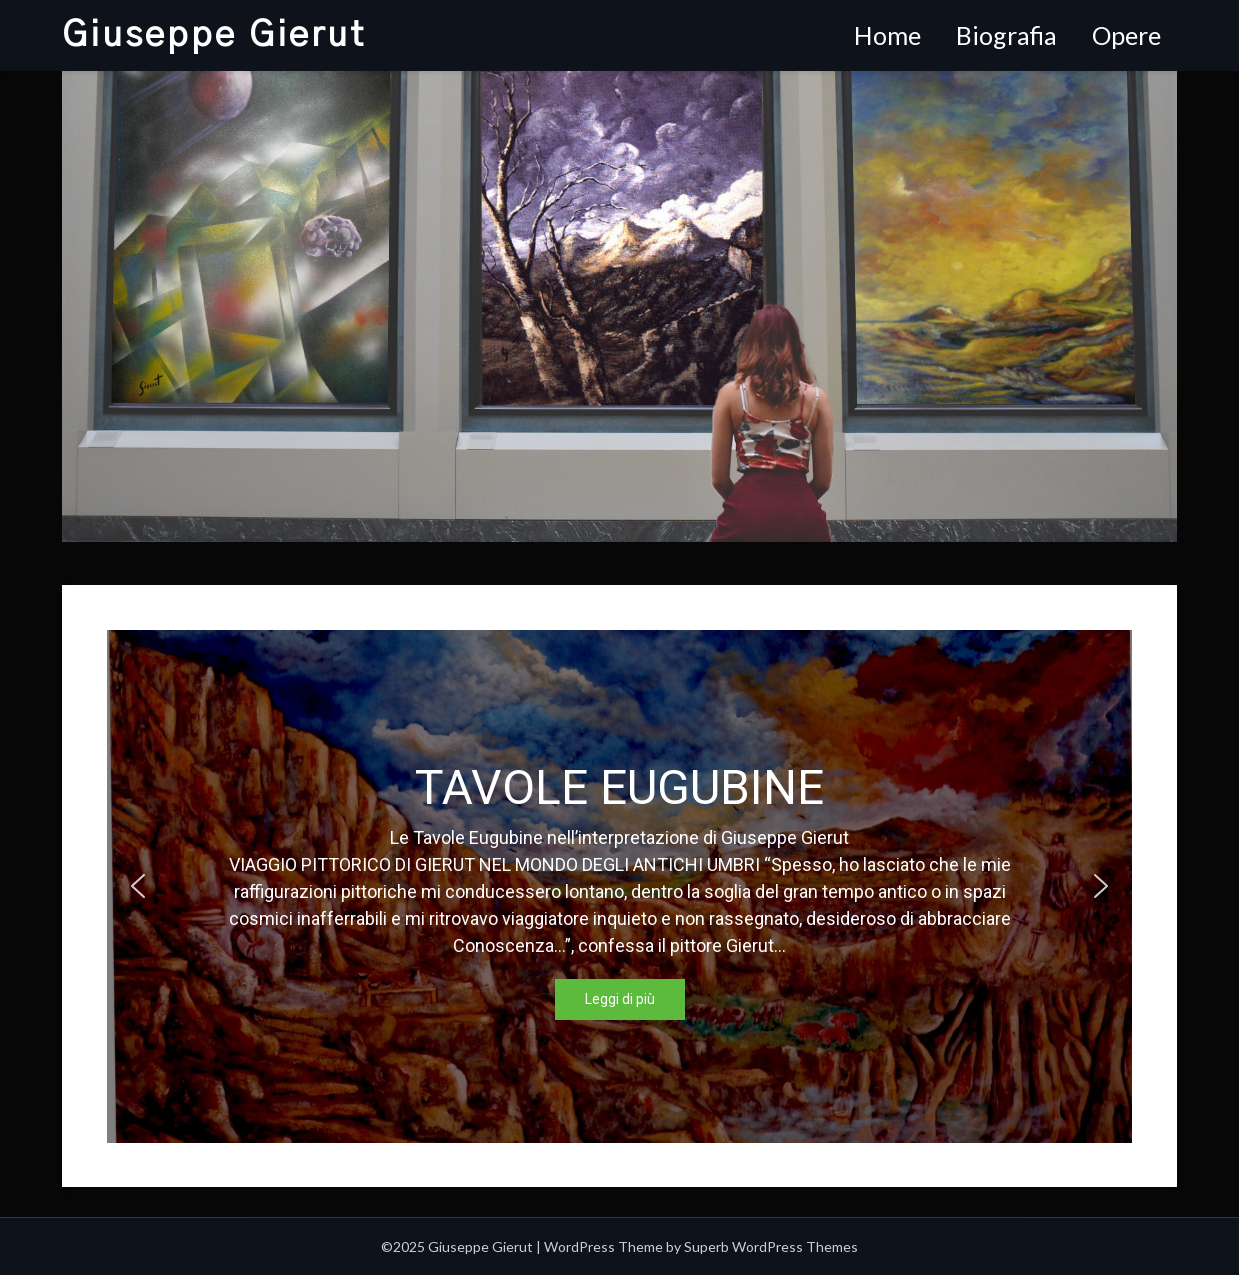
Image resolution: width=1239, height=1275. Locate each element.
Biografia (1006, 35)
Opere (1126, 35)
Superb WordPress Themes (771, 1246)
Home (887, 35)
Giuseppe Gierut (214, 35)
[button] (138, 886)
